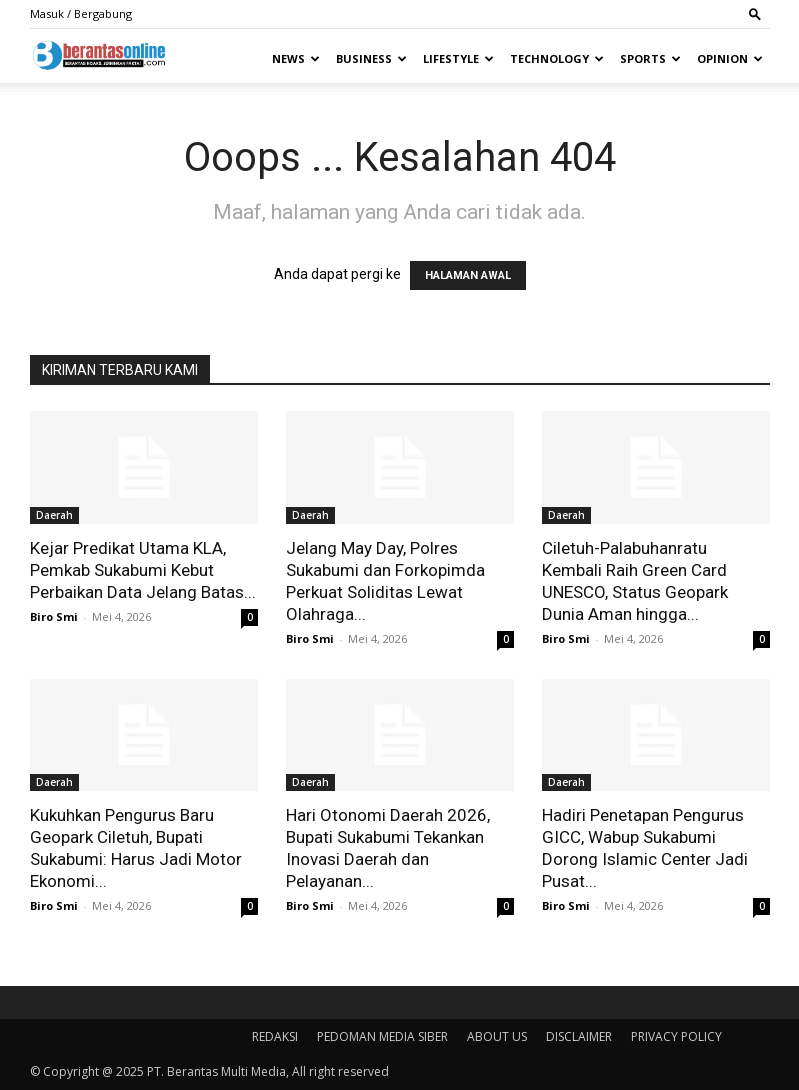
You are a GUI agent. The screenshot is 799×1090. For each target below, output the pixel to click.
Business (371, 58)
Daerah (54, 515)
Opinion (730, 58)
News (296, 58)
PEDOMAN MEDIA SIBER (382, 1036)
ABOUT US (497, 1036)
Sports (650, 58)
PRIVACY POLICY (676, 1036)
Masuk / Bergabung (81, 13)
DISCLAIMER (579, 1036)
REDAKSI (275, 1036)
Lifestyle (458, 58)
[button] (755, 13)
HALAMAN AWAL (468, 275)
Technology (557, 58)
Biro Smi (54, 616)
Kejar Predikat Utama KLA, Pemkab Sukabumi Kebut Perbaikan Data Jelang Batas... (143, 570)
